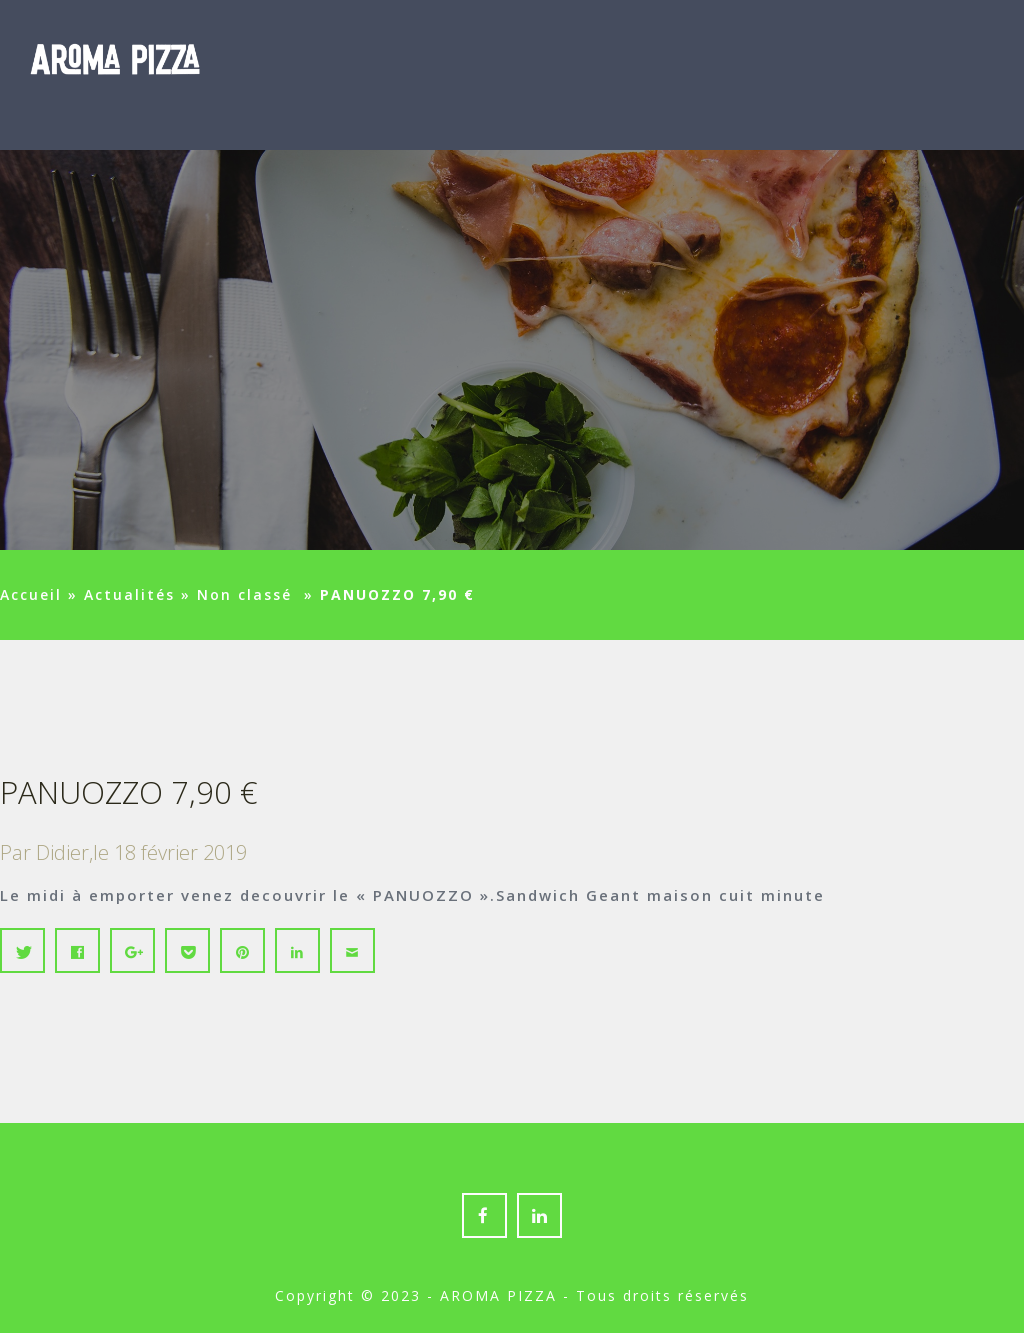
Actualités (129, 594)
